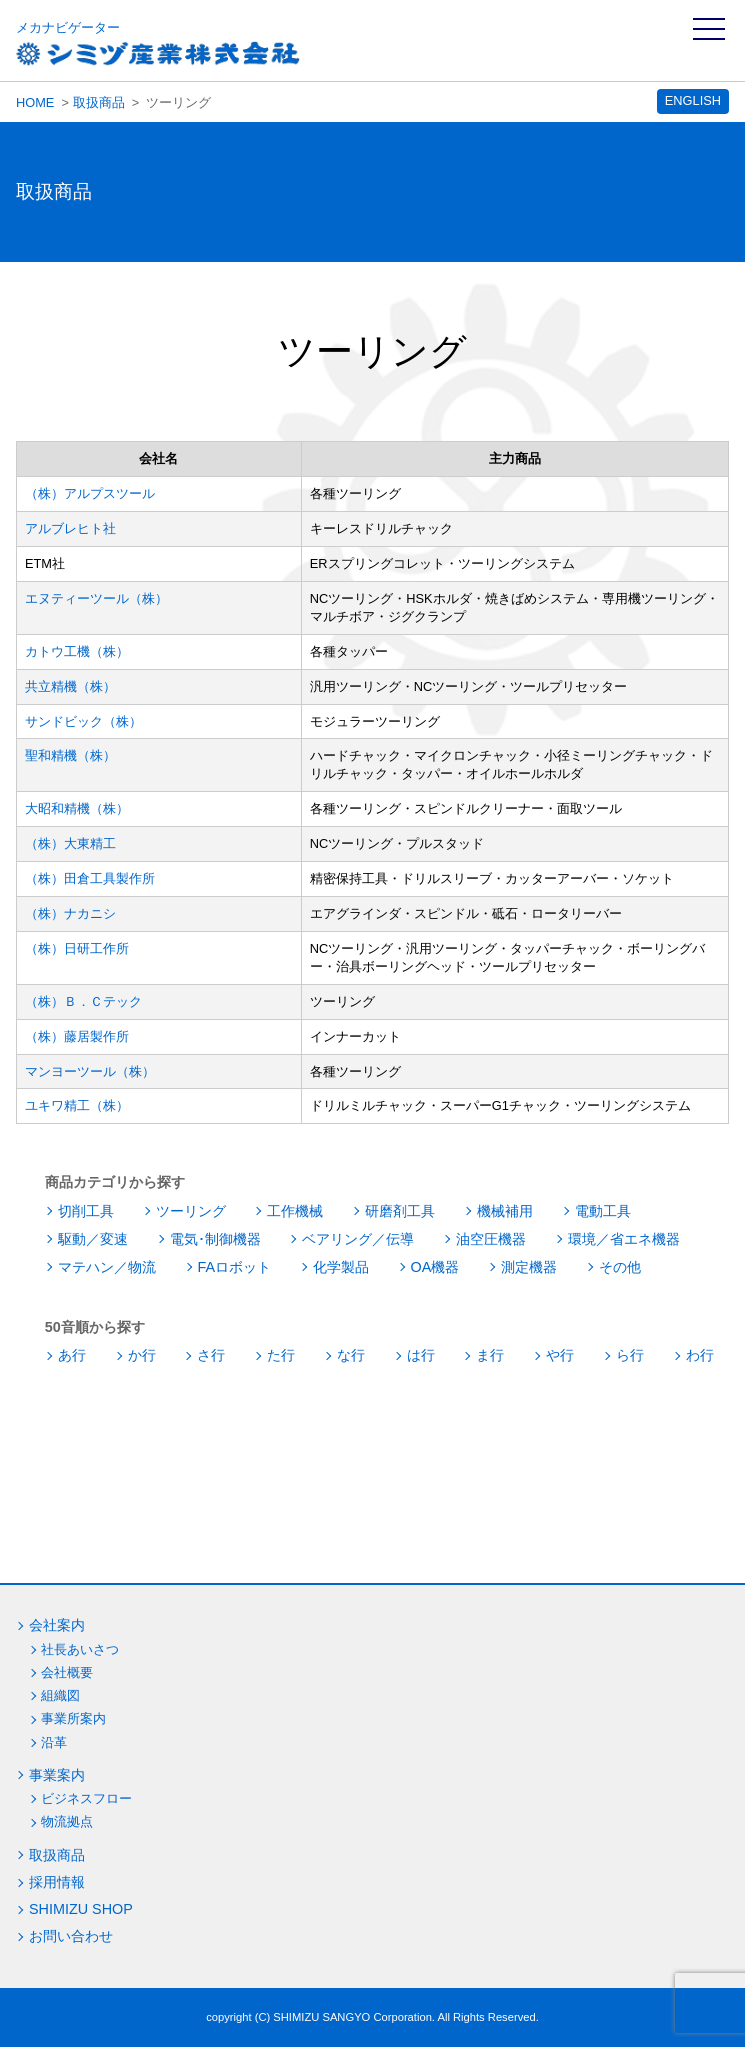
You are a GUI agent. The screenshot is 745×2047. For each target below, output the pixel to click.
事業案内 (57, 1775)
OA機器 (435, 1267)
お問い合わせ (71, 1936)
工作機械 (295, 1211)
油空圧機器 (491, 1239)
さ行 (211, 1355)
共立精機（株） (70, 686)
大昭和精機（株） (77, 808)
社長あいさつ (80, 1649)
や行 (560, 1355)
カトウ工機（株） (77, 651)
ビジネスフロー (86, 1798)
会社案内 (57, 1625)
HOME (35, 102)
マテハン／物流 (107, 1267)
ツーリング (191, 1211)
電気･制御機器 (215, 1239)
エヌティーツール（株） (96, 598)
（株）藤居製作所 (77, 1036)
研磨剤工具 (400, 1211)
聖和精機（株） (70, 755)
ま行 (490, 1355)
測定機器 (529, 1267)
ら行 (630, 1355)
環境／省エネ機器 (624, 1239)
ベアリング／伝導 (358, 1239)
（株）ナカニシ (70, 913)
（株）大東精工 (70, 843)
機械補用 (505, 1211)
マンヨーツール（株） (90, 1071)
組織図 (60, 1695)
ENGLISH (693, 100)
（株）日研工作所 (77, 948)
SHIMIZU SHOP (81, 1909)
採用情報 (57, 1882)
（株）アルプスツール (90, 493)
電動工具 (603, 1211)
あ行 (72, 1355)
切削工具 (86, 1211)
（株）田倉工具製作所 (90, 878)
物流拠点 (67, 1821)
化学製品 (341, 1267)
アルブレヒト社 (70, 528)
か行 (142, 1355)
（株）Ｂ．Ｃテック (83, 1001)
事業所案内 (73, 1718)
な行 (351, 1355)
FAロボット (235, 1267)
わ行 (700, 1355)
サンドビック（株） (83, 721)
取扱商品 (99, 102)
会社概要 (67, 1672)
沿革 (54, 1742)
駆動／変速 (93, 1239)
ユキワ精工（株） (77, 1105)
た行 (281, 1355)
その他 (620, 1267)
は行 (421, 1355)
